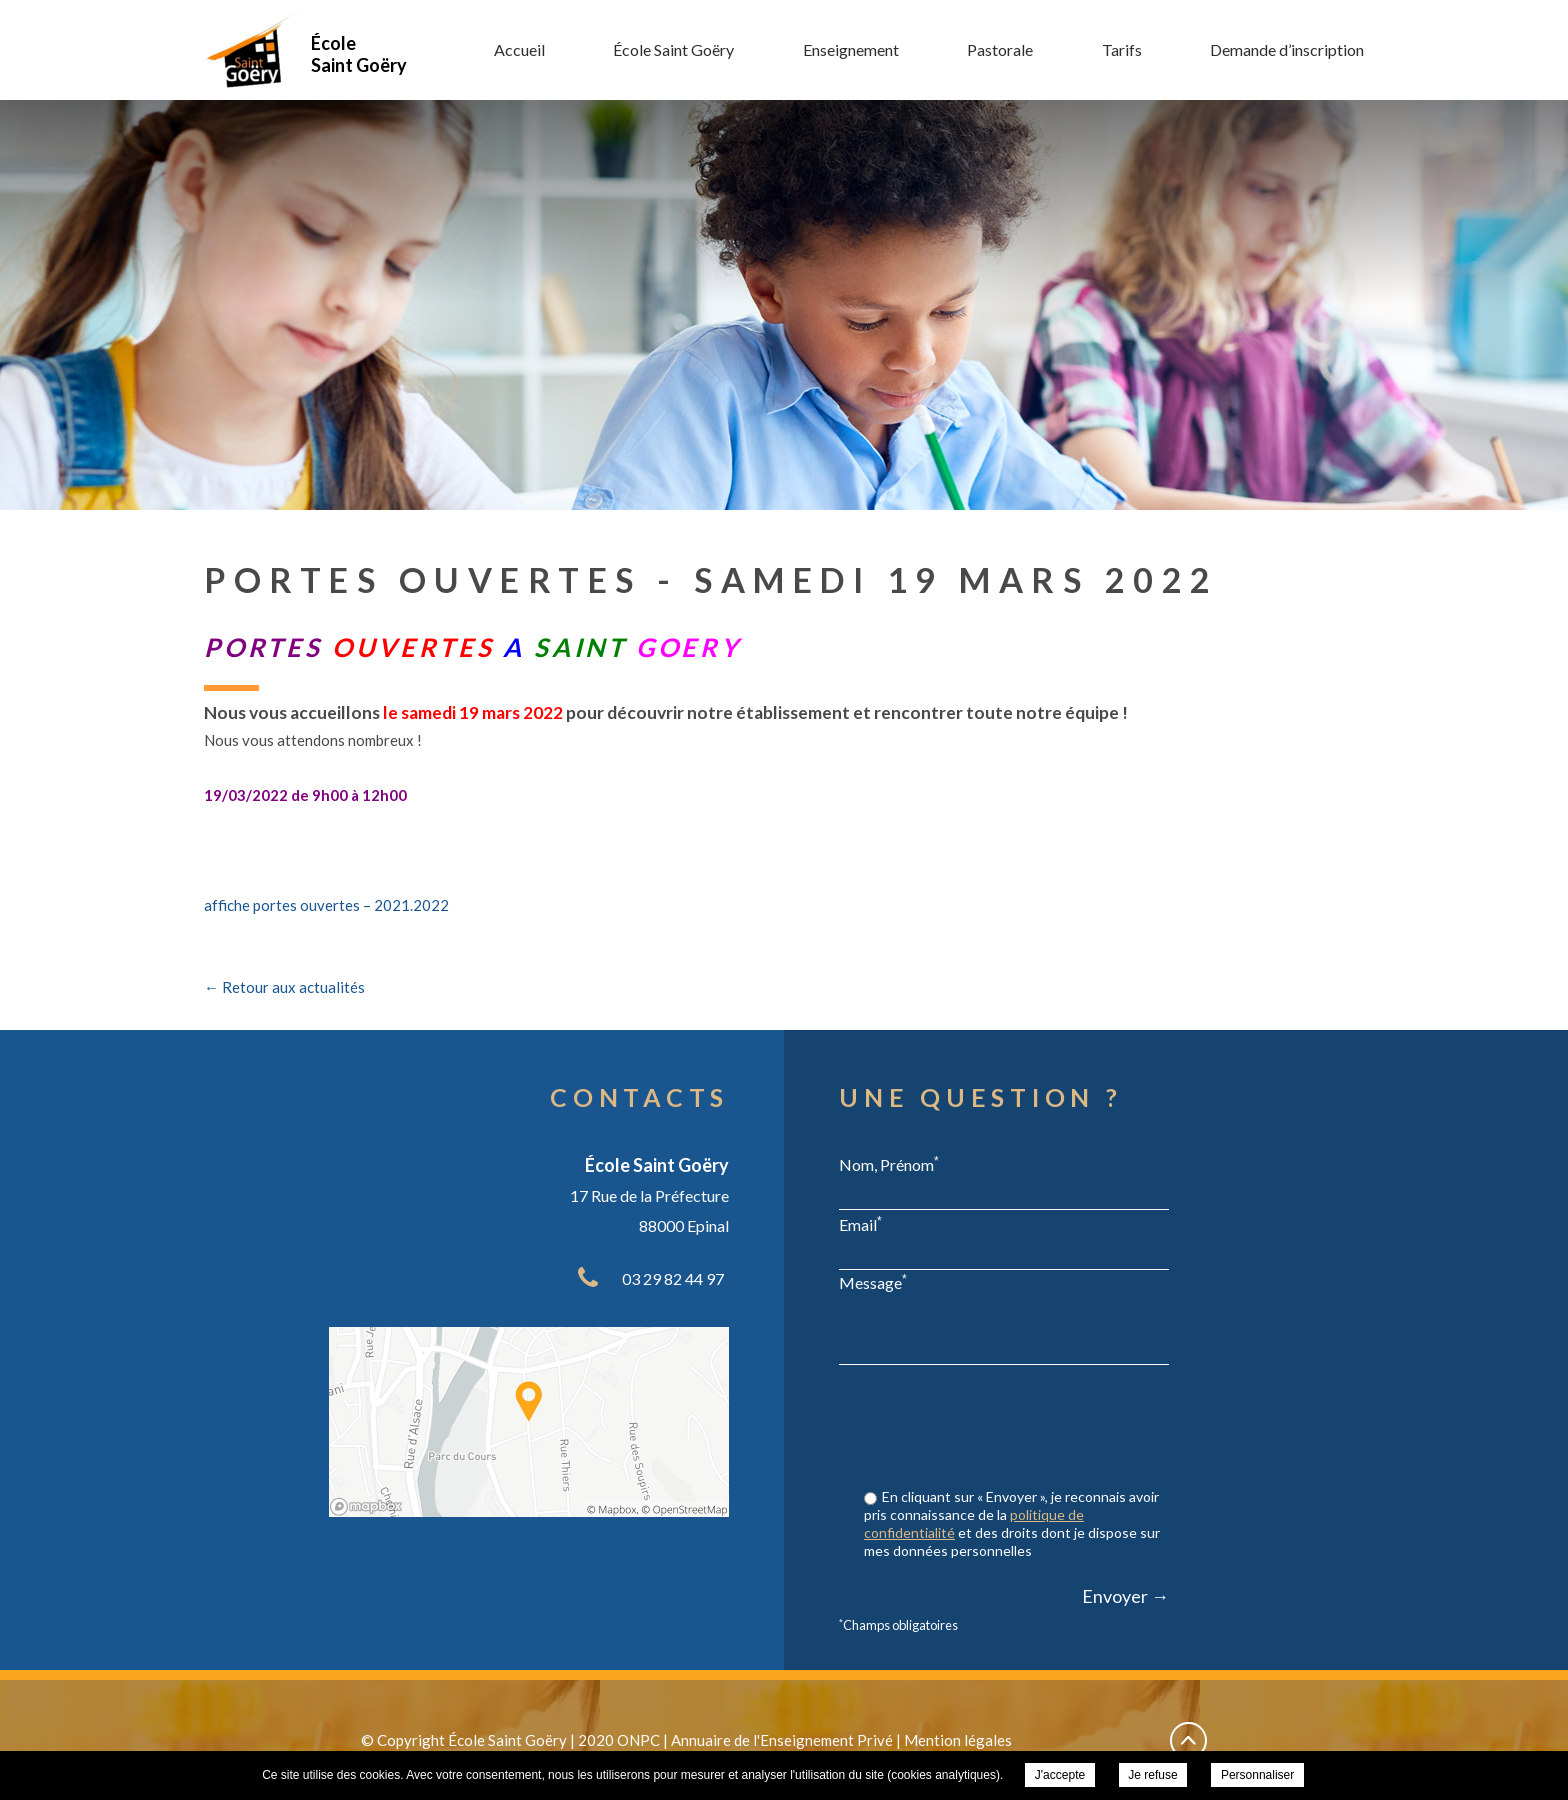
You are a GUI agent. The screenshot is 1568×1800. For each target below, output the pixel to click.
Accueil (519, 49)
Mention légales (958, 1740)
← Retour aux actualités (284, 987)
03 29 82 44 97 (673, 1278)
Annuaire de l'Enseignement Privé (782, 1740)
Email (860, 1224)
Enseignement (851, 49)
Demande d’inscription (1287, 49)
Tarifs (1122, 49)
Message (873, 1282)
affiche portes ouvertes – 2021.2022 (326, 905)
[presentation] (1017, 1429)
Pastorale (1000, 49)
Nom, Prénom (889, 1164)
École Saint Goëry (673, 49)
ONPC (638, 1740)
